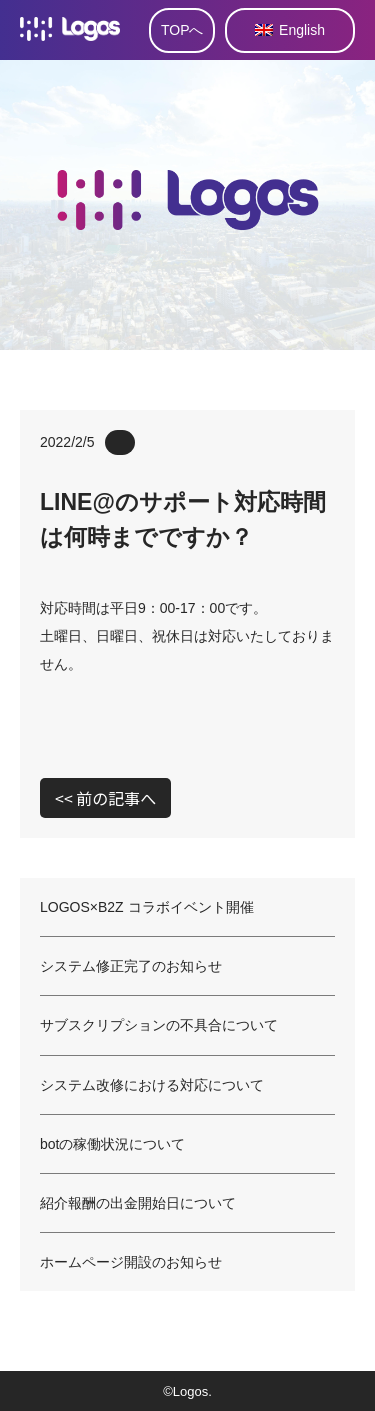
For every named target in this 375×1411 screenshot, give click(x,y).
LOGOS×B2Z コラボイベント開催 (147, 907)
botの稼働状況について (112, 1144)
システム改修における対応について (152, 1085)
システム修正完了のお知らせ (131, 966)
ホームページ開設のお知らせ (131, 1262)
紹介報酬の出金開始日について (138, 1203)
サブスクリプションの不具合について (159, 1025)
